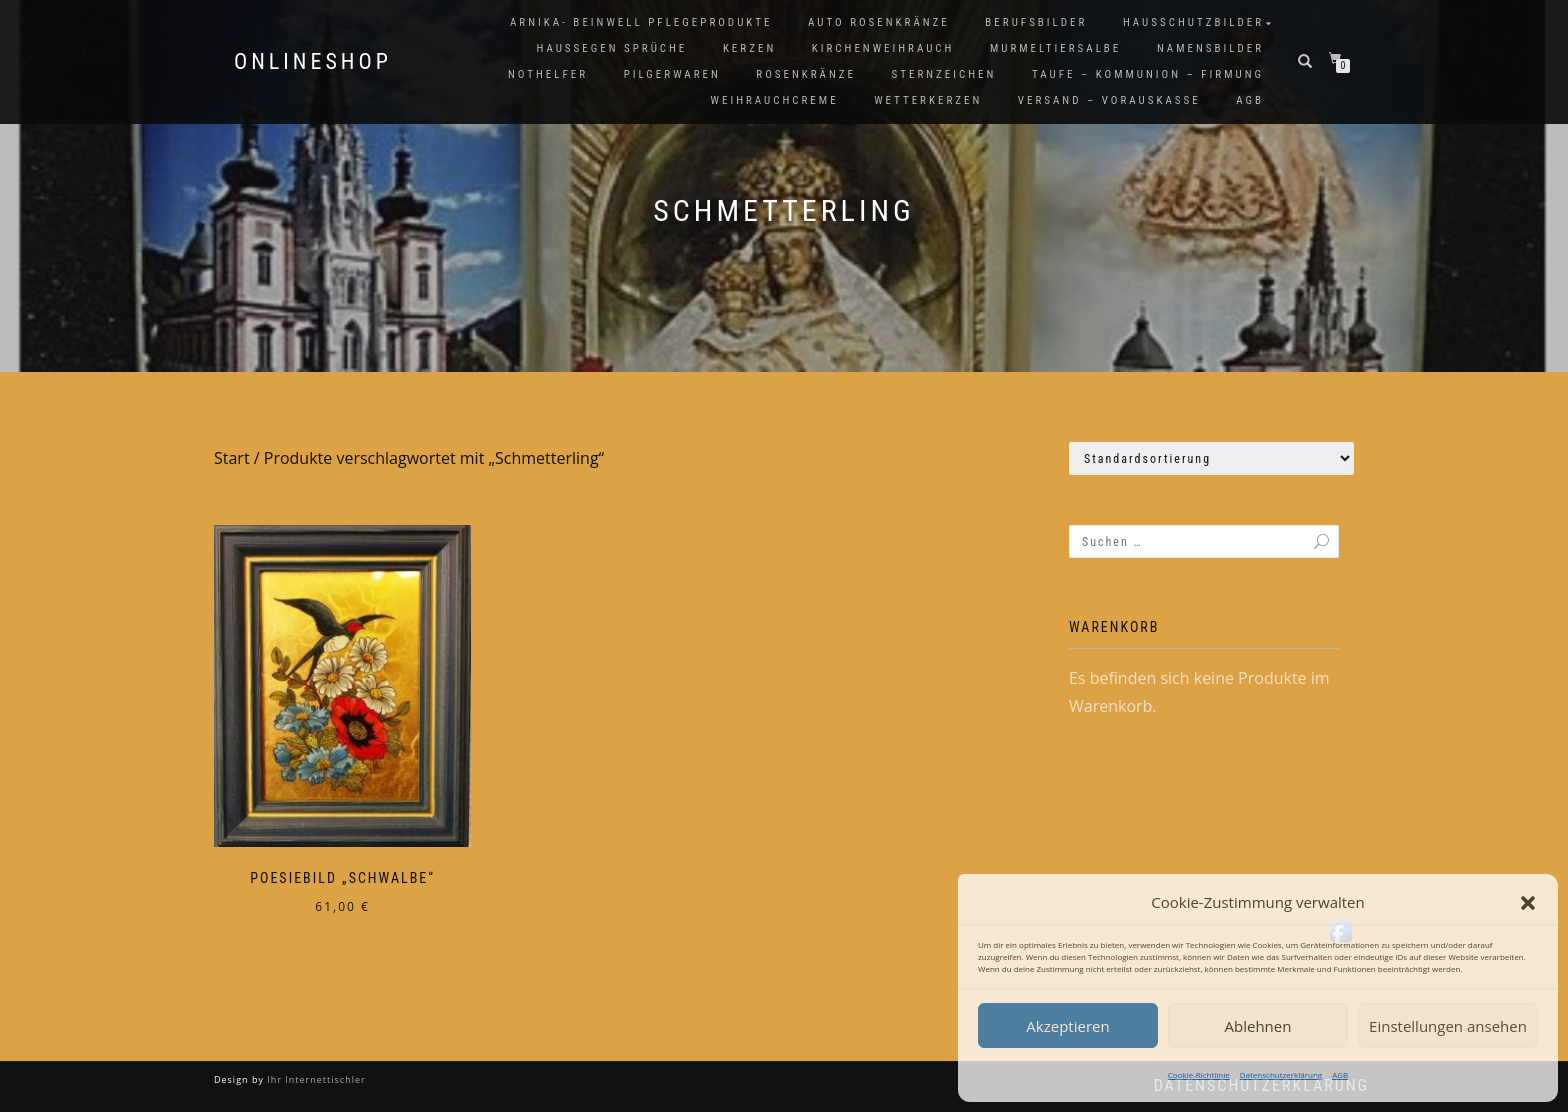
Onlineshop (313, 62)
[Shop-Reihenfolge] (1211, 458)
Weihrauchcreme (775, 100)
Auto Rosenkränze (879, 22)
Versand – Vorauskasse (1109, 100)
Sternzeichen (944, 74)
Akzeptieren (1067, 1026)
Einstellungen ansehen (1448, 1026)
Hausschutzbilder (1193, 22)
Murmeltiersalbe (1055, 48)
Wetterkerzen (928, 100)
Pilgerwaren (672, 74)
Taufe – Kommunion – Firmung (1148, 74)
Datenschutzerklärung (1281, 1074)
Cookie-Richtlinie (1199, 1074)
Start (232, 458)
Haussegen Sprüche (611, 48)
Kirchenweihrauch (883, 48)
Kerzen (749, 48)
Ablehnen (1258, 1026)
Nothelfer (548, 74)
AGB (1340, 1074)
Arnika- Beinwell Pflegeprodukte (641, 22)
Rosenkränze (806, 74)
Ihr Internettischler (315, 1079)
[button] (1528, 903)
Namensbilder (1210, 48)
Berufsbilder (1036, 22)
